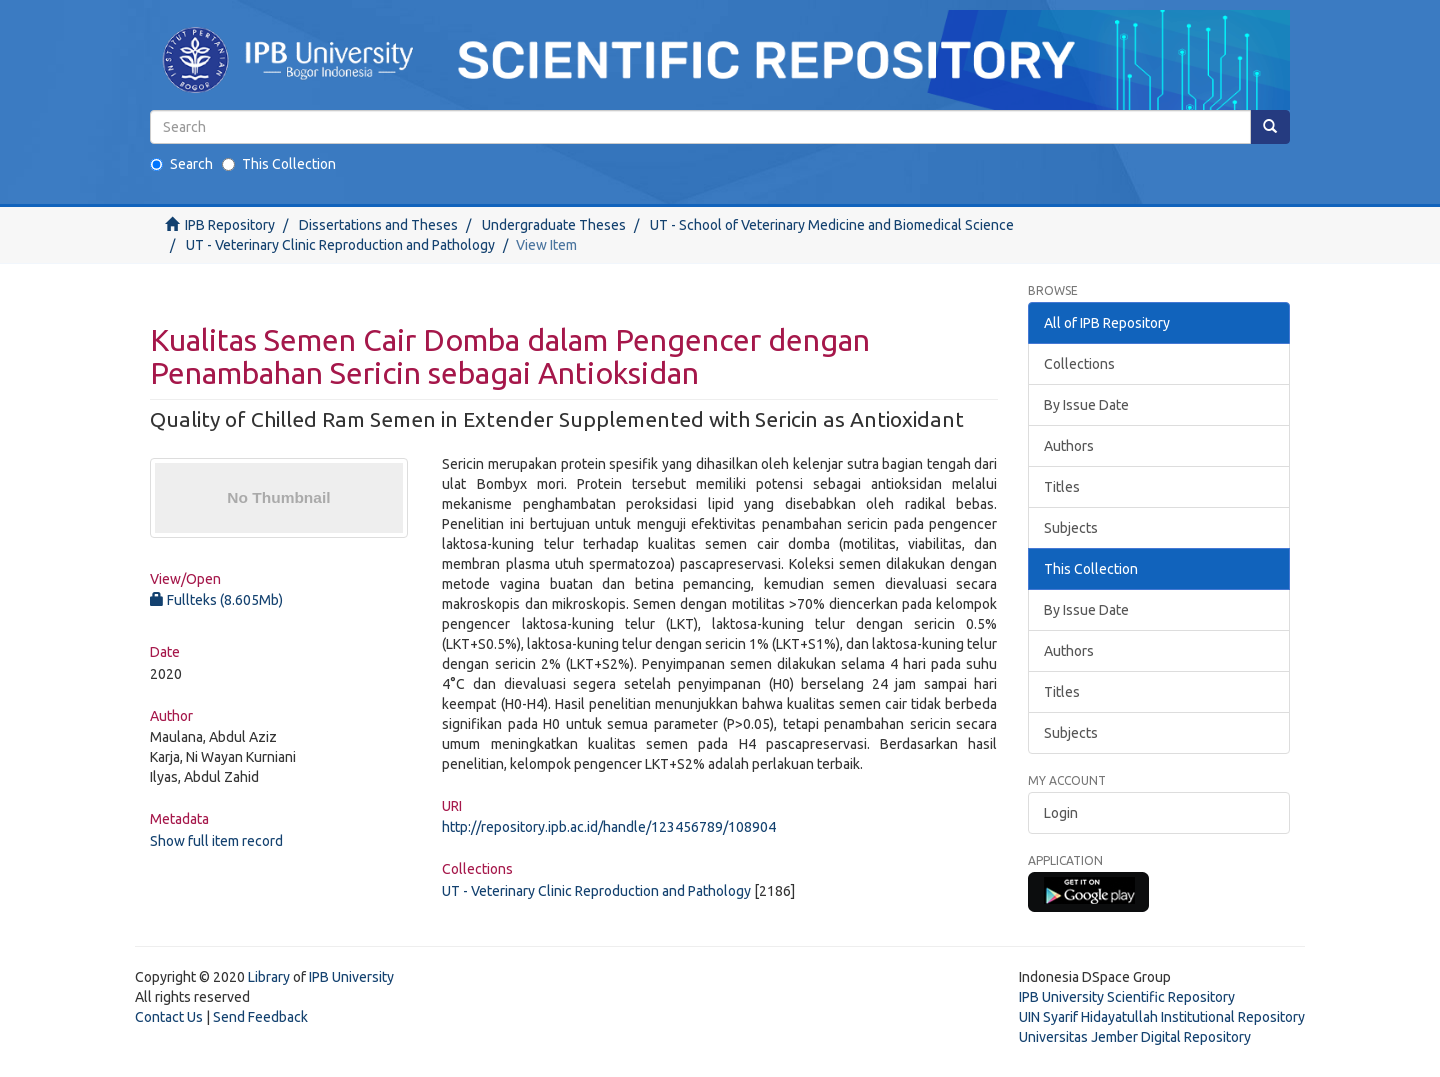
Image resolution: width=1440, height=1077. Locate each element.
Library (269, 977)
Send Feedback (260, 1017)
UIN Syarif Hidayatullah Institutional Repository (1162, 1017)
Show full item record (216, 841)
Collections (1079, 364)
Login (1061, 813)
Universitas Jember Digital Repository (1135, 1037)
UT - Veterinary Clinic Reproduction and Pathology (340, 245)
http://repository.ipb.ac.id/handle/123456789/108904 (609, 827)
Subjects (1071, 528)
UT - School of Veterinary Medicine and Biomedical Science (832, 225)
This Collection (279, 164)
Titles (1062, 487)
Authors (1069, 446)
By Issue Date (1086, 405)
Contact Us (169, 1017)
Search (181, 164)
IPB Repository (230, 225)
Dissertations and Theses (378, 225)
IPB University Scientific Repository (1127, 997)
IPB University (351, 977)
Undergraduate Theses (554, 225)
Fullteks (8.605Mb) (216, 600)
